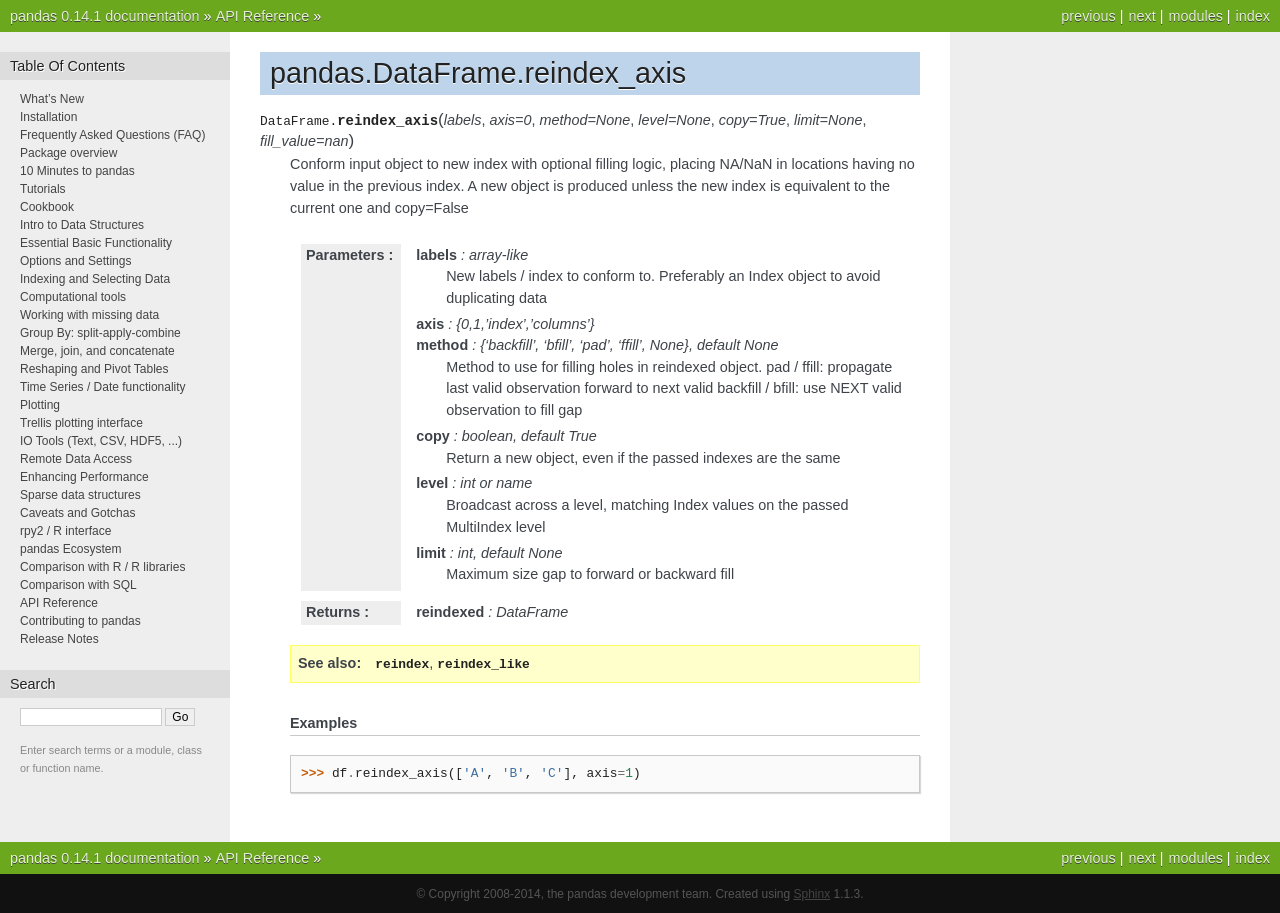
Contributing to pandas (80, 621)
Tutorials (43, 189)
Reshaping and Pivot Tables (94, 369)
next (1141, 16)
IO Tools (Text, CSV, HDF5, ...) (101, 441)
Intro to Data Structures (82, 225)
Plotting (40, 405)
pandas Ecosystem (70, 549)
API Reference (263, 16)
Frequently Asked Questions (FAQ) (112, 135)
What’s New (52, 99)
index (1253, 16)
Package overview (68, 153)
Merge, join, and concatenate (97, 351)
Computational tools (73, 297)
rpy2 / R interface (65, 531)
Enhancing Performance (84, 477)
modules (1195, 16)
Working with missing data (89, 315)
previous (1088, 16)
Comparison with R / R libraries (102, 567)
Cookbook (47, 207)
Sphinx (812, 893)
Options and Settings (75, 261)
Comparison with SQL (78, 585)
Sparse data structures (80, 495)
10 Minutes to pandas (77, 171)
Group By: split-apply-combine (100, 333)
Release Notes (59, 639)
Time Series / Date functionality (103, 387)
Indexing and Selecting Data (95, 279)
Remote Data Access (76, 459)
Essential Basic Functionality (96, 243)
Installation (48, 117)
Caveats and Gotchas (77, 513)
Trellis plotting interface (81, 423)
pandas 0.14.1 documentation (105, 16)
